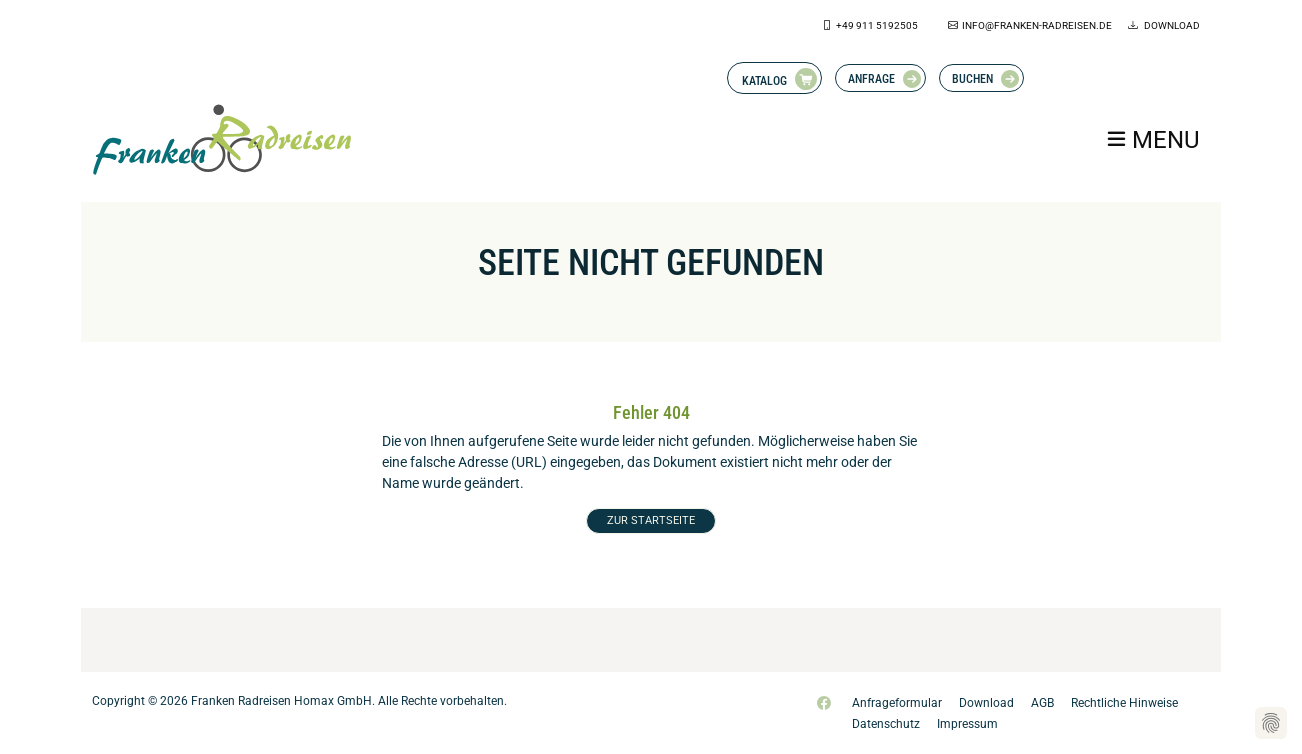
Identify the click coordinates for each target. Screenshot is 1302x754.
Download (1171, 25)
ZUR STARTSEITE (651, 520)
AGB (1042, 703)
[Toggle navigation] (1152, 139)
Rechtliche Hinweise (1124, 703)
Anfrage (871, 79)
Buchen (972, 79)
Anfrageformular (897, 703)
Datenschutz (886, 724)
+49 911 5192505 (877, 25)
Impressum (967, 724)
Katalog (764, 81)
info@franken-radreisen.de (1037, 25)
